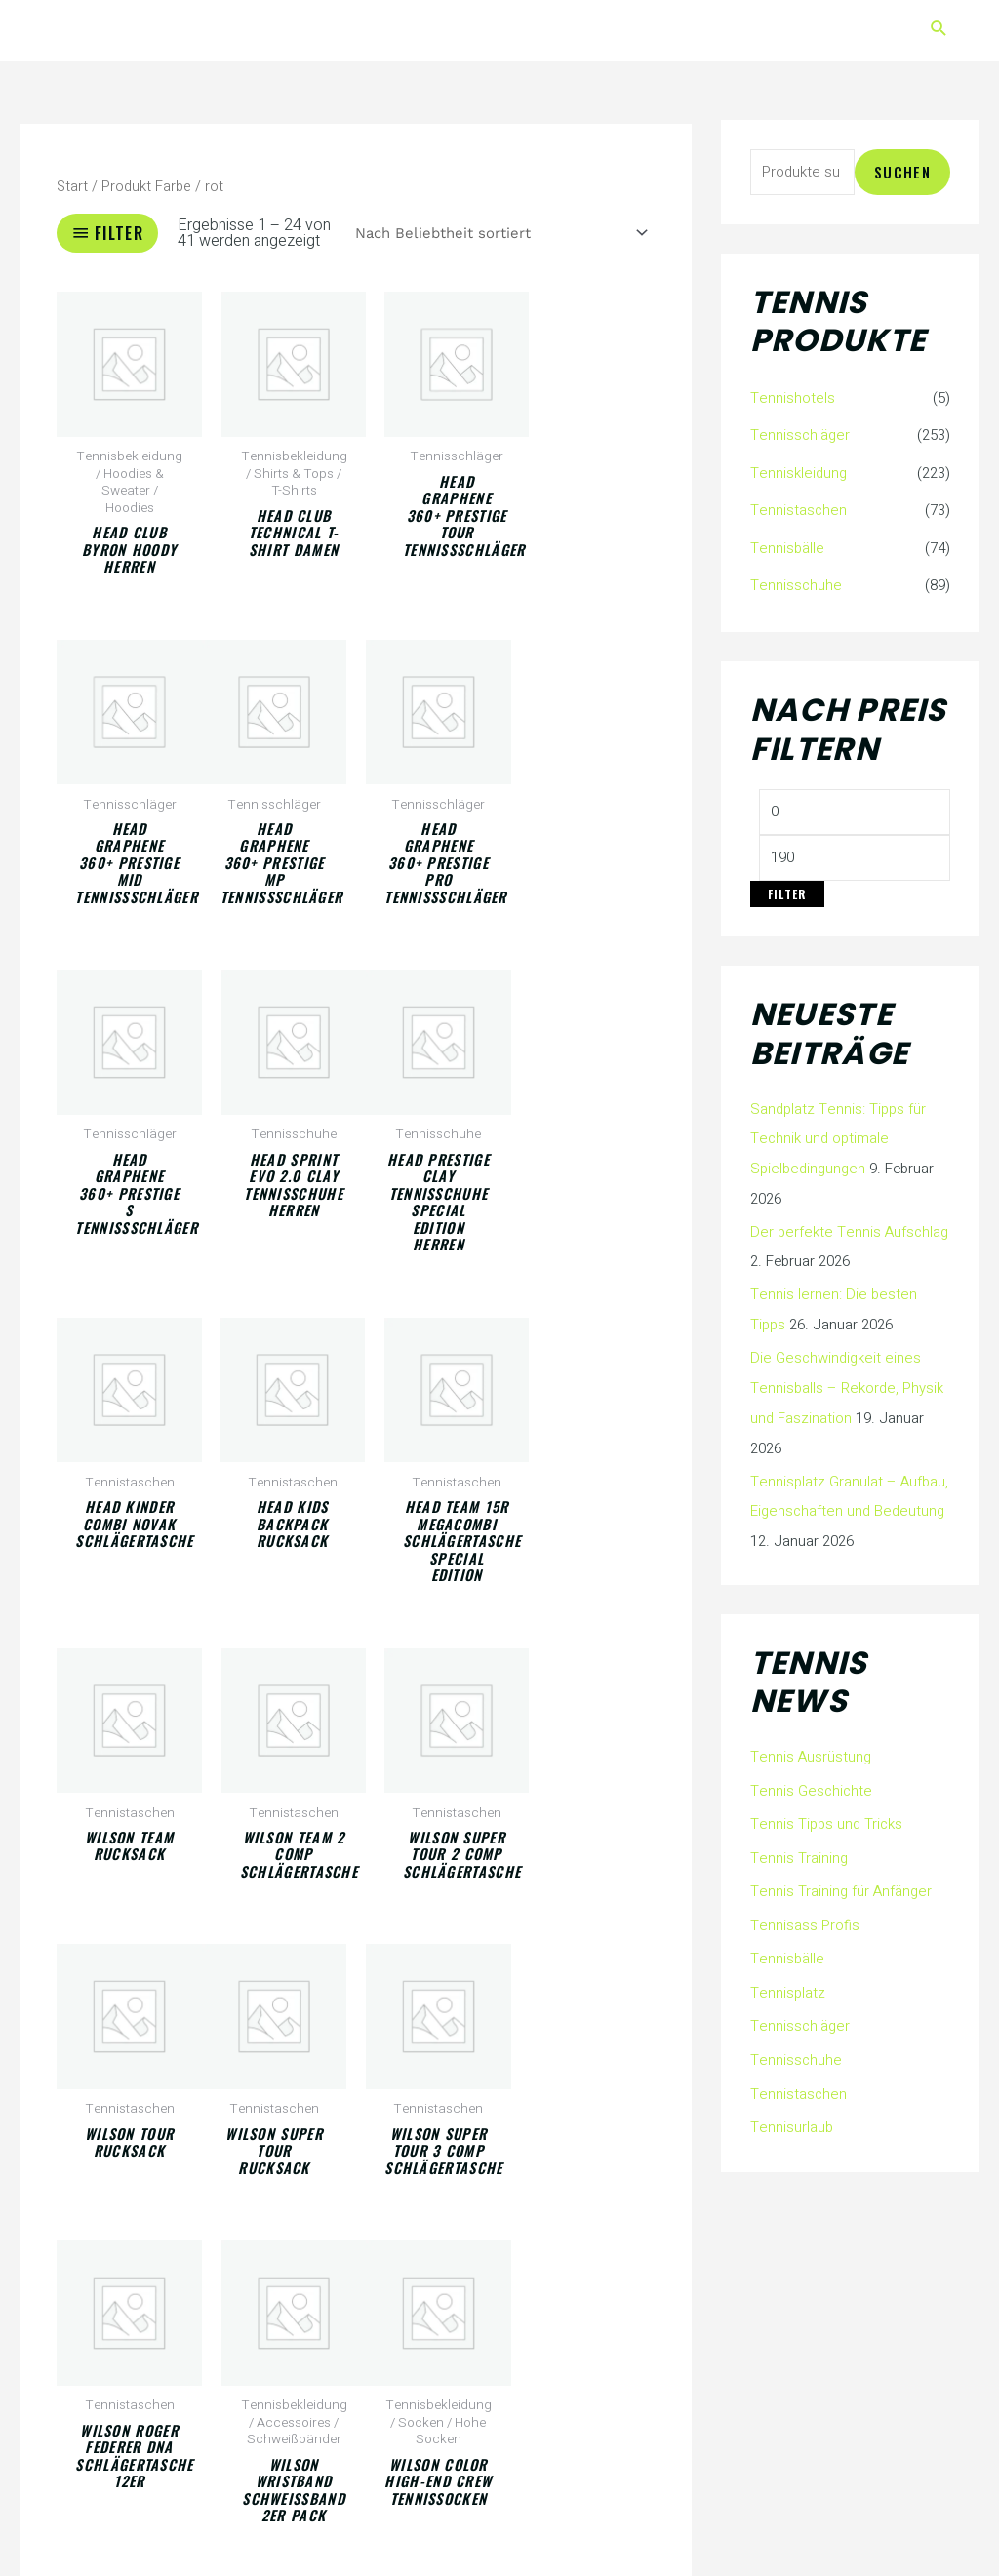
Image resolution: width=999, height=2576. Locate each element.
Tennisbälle (786, 545)
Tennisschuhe (795, 582)
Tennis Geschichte (810, 1778)
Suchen (902, 171)
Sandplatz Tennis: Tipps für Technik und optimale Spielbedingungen (837, 1134)
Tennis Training (798, 1843)
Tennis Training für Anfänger (840, 1876)
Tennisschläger (799, 435)
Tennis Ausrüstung (810, 1745)
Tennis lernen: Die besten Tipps (850, 1287)
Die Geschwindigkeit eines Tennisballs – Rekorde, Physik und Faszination (845, 1379)
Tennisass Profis (804, 1910)
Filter (787, 890)
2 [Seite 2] (128, 2432)
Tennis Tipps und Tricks (826, 1811)
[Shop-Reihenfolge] (497, 234)
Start (73, 187)
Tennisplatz (787, 1975)
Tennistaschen (798, 508)
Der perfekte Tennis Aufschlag (847, 1226)
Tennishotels (791, 398)
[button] (939, 31)
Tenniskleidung (797, 472)
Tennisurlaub (791, 2107)
